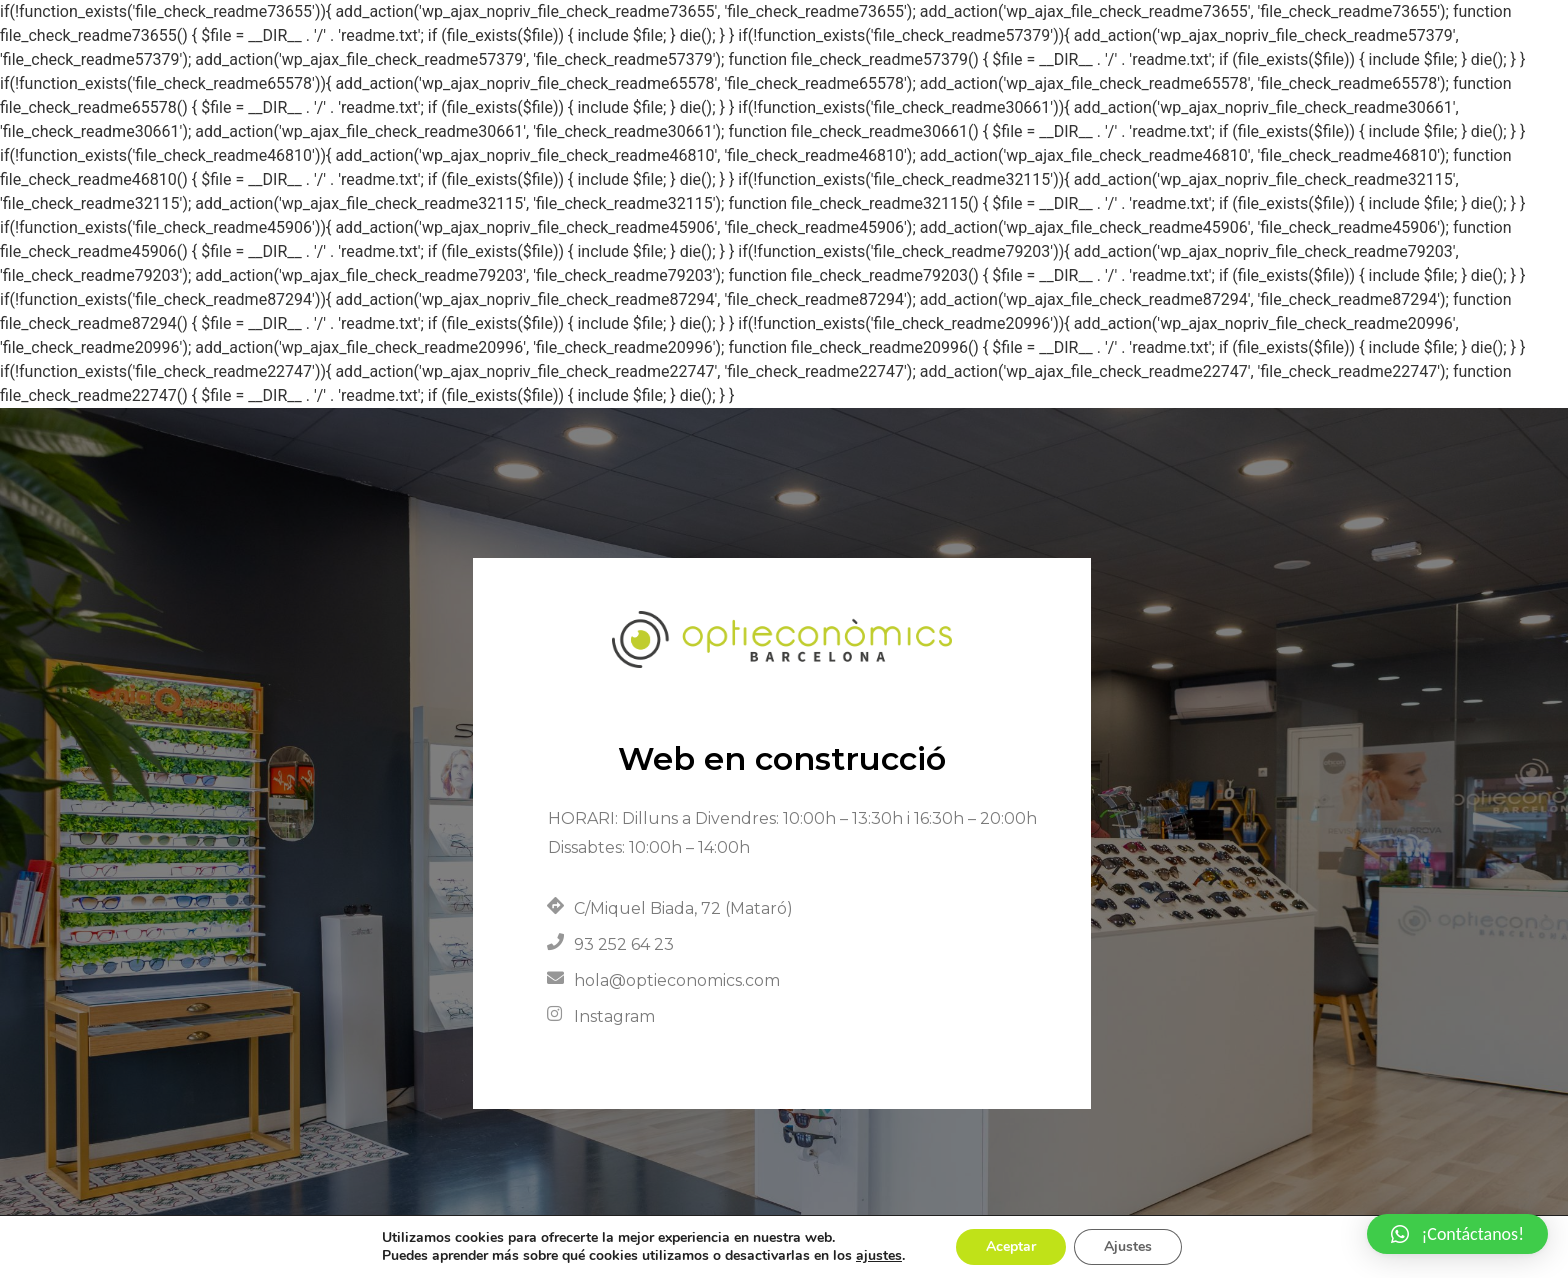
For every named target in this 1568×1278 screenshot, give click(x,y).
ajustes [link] (879, 1255)
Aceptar (1011, 1246)
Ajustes (1128, 1246)
